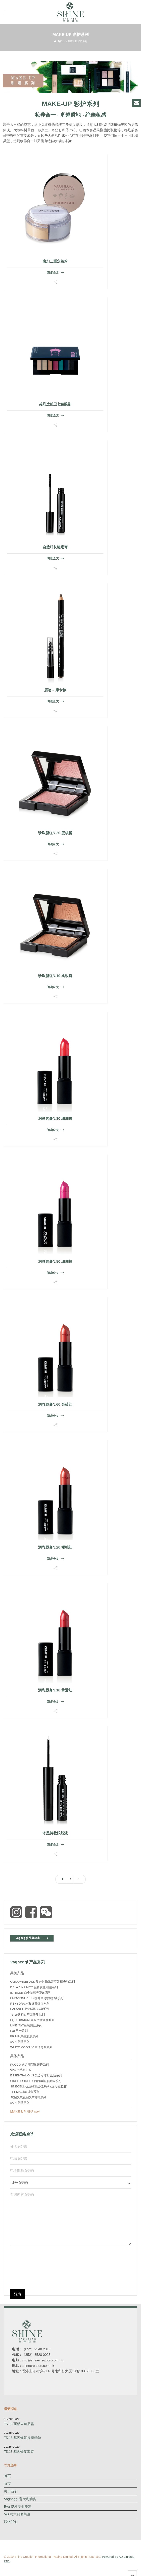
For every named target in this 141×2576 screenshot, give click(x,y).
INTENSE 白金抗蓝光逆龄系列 (30, 1992)
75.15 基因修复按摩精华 (22, 2438)
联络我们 (11, 2522)
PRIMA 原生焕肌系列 (24, 2036)
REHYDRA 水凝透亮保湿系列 (30, 2003)
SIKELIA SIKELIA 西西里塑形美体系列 (35, 2081)
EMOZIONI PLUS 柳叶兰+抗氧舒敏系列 (36, 1998)
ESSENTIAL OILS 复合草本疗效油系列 (36, 2075)
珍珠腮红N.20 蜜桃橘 (55, 833)
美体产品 (17, 2056)
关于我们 (11, 2491)
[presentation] (26, 2265)
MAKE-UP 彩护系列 (25, 2112)
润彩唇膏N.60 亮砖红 (55, 1404)
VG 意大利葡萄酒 (17, 2514)
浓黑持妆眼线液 (55, 1833)
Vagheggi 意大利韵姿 (20, 2499)
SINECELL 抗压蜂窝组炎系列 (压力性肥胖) (38, 2086)
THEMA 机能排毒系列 (24, 2091)
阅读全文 (53, 272)
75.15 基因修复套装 (19, 2452)
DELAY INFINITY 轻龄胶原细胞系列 (34, 1987)
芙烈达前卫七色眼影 (55, 404)
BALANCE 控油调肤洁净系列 (29, 2009)
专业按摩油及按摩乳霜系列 (28, 2097)
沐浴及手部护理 (20, 2070)
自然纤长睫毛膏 (55, 547)
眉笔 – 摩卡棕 (55, 690)
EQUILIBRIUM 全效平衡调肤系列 (32, 2020)
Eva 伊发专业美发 (17, 2507)
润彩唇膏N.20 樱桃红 (55, 1547)
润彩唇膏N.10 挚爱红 (55, 1690)
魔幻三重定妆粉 (55, 261)
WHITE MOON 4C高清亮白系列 (31, 2047)
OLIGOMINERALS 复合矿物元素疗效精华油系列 (42, 1981)
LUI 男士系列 (19, 2030)
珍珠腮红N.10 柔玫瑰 (55, 976)
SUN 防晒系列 (19, 2041)
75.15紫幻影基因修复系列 (27, 2014)
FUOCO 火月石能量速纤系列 (29, 2064)
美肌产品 (17, 1973)
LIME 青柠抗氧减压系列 (26, 2025)
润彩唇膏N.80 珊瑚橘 (55, 1119)
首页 (7, 2476)
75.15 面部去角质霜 (19, 2424)
